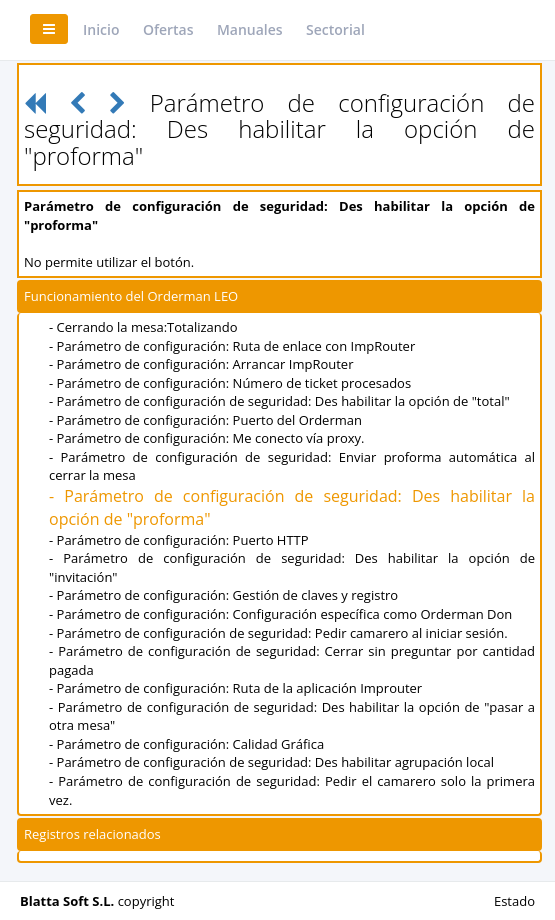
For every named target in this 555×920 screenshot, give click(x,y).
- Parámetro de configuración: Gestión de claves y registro (223, 595)
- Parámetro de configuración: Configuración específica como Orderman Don (280, 614)
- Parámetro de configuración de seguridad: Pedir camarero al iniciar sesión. (278, 633)
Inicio (101, 29)
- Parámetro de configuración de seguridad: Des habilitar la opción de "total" (279, 401)
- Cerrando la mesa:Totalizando (143, 327)
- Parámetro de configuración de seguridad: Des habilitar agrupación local (271, 762)
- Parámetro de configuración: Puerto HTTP (179, 540)
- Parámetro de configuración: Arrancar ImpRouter (201, 364)
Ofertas (168, 29)
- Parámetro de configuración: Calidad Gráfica (186, 744)
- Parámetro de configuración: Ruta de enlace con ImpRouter (232, 346)
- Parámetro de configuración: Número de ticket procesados (230, 383)
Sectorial (335, 29)
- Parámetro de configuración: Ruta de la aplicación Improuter (235, 688)
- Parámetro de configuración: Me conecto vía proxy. (207, 438)
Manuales (250, 29)
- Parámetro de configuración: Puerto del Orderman (205, 420)
